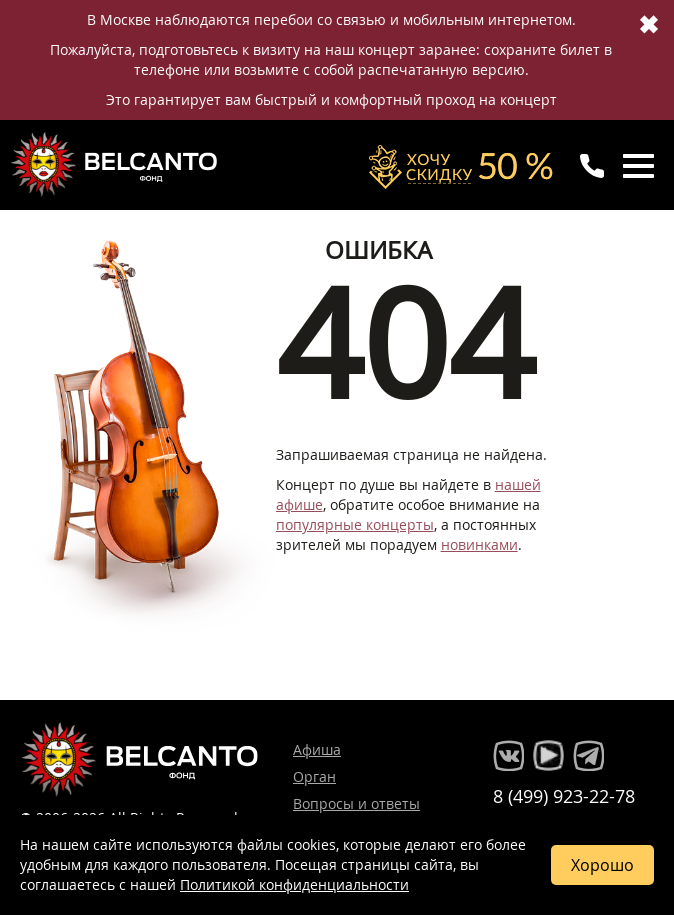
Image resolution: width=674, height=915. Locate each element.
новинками (479, 544)
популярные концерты (355, 524)
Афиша (317, 749)
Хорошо (602, 865)
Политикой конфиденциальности (294, 884)
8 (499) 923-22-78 (564, 796)
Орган (314, 776)
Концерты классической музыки (116, 164)
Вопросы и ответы (356, 803)
